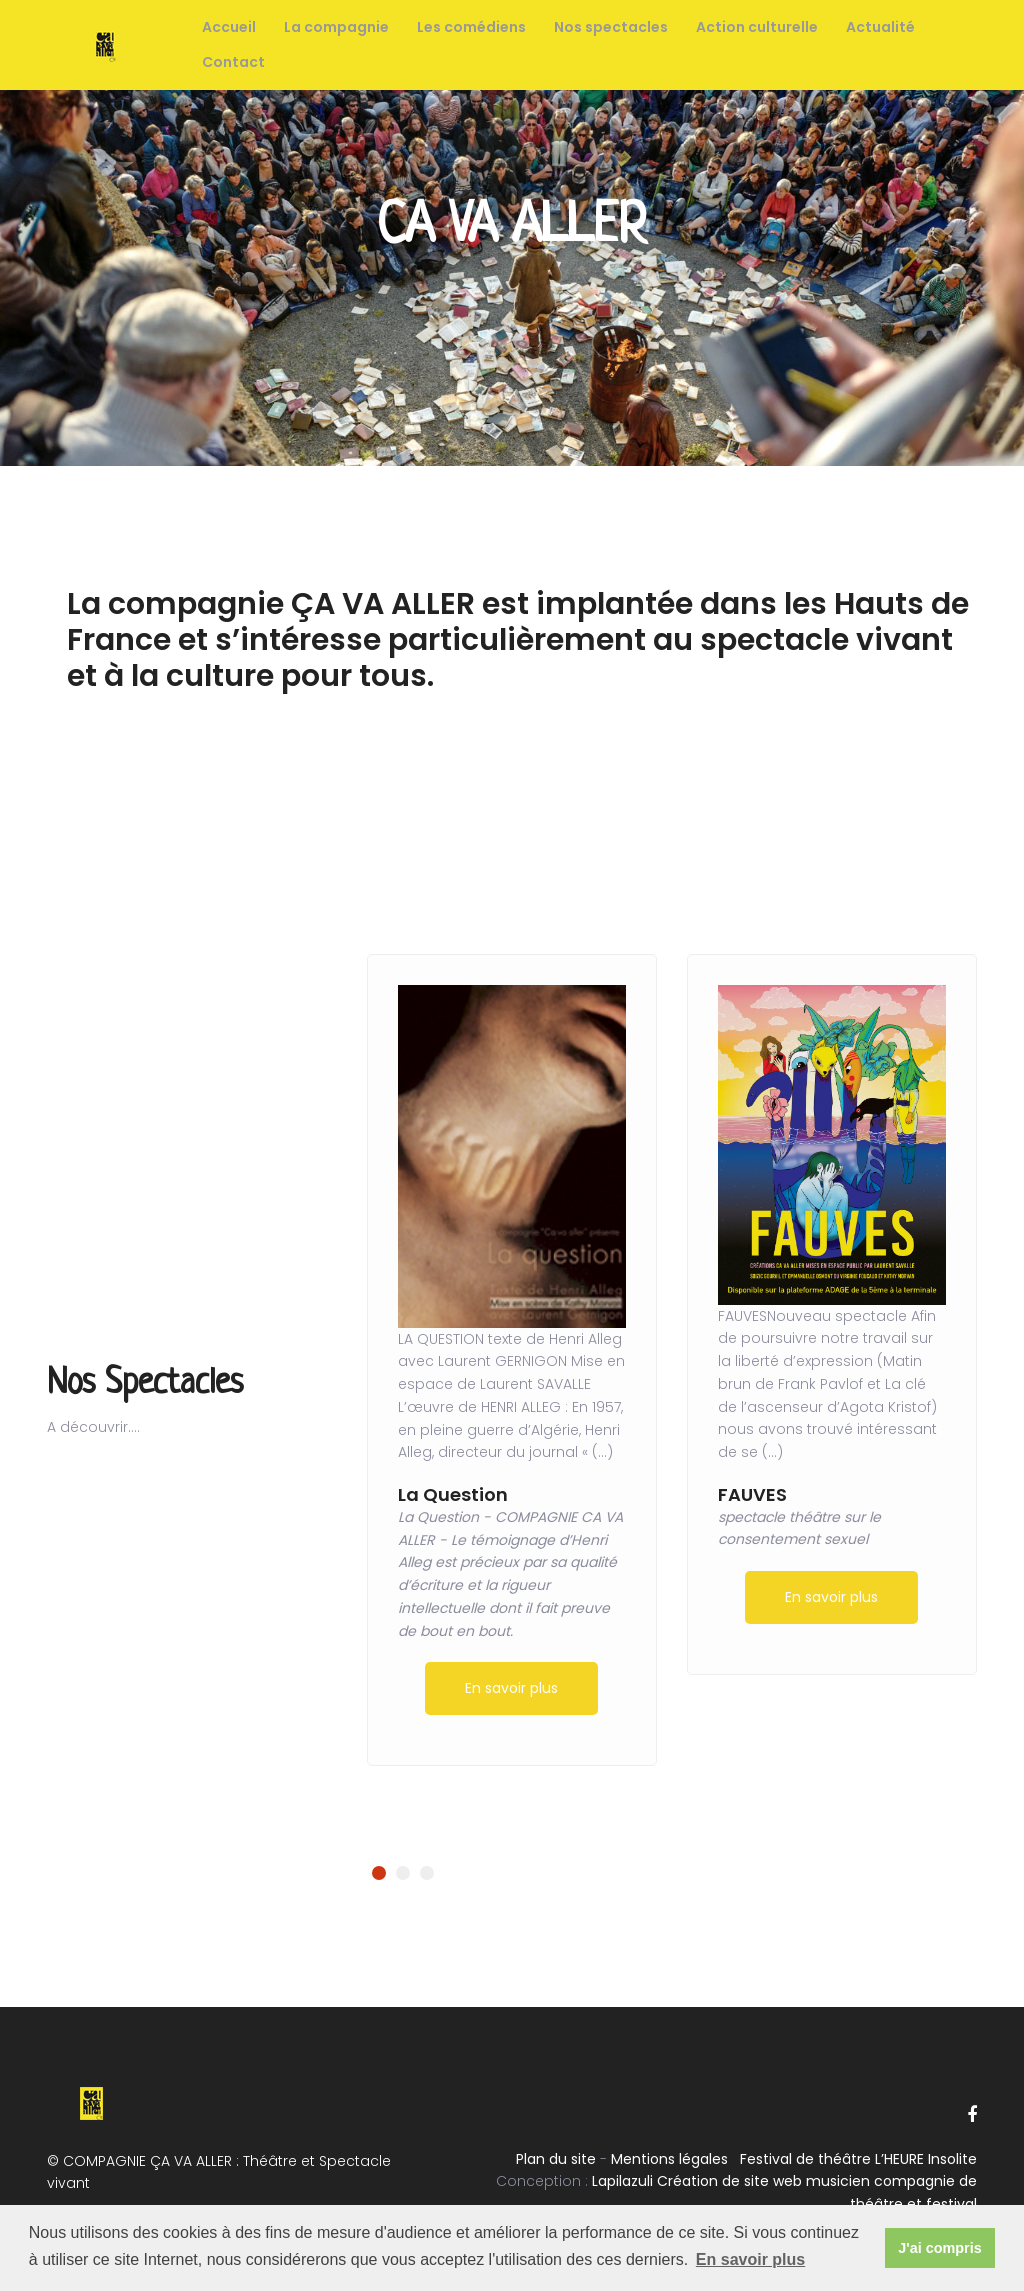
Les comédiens (471, 27)
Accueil (229, 27)
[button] (379, 1873)
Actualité (880, 27)
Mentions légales (669, 2159)
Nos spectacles (611, 27)
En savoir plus (511, 1688)
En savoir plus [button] (750, 2259)
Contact (233, 62)
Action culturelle (757, 27)
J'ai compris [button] (939, 2248)
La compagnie (336, 27)
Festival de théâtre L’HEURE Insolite (858, 2159)
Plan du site (556, 2159)
